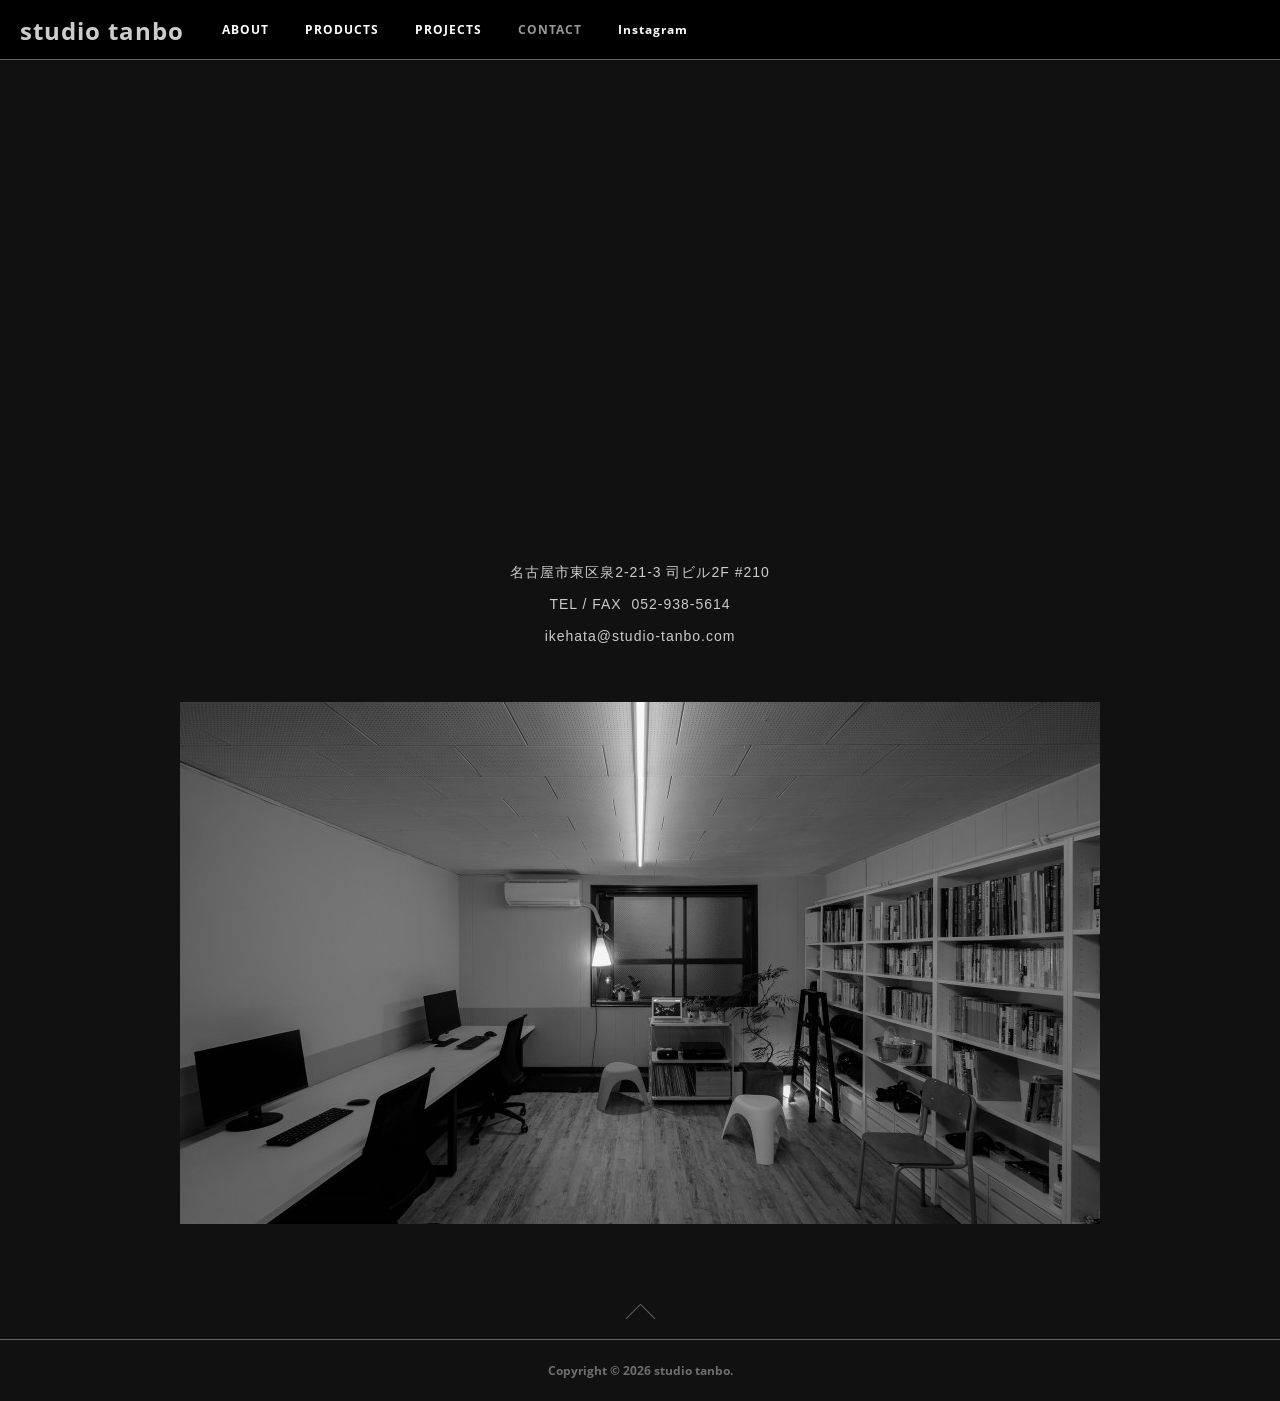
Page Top (640, 1315)
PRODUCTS (342, 29)
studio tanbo (102, 30)
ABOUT (245, 29)
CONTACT (550, 29)
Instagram (653, 29)
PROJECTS (448, 29)
